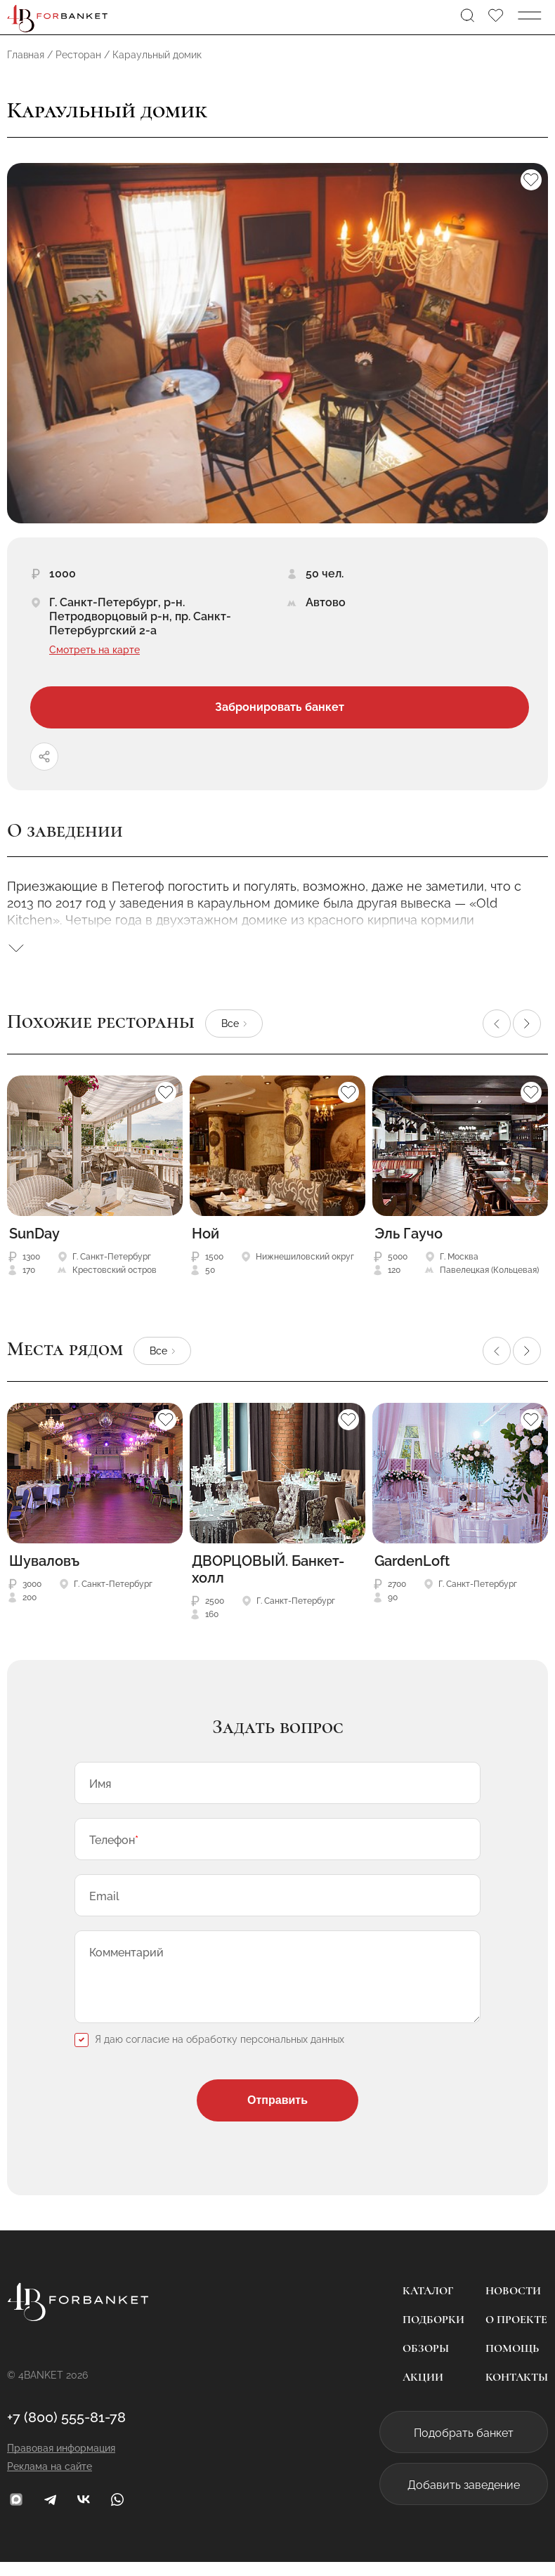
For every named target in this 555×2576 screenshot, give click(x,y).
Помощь (512, 2362)
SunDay (34, 1233)
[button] (497, 1023)
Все (230, 1023)
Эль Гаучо (408, 1233)
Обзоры (426, 2362)
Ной (205, 1233)
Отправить (277, 2114)
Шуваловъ (44, 1560)
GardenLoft (412, 1560)
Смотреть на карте (94, 649)
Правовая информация (61, 2462)
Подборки (433, 2333)
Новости (513, 2304)
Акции (423, 2391)
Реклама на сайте (49, 2480)
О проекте (516, 2333)
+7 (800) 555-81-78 (66, 2431)
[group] (277, 343)
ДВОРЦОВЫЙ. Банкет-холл (268, 1569)
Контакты (516, 2391)
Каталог (428, 2304)
